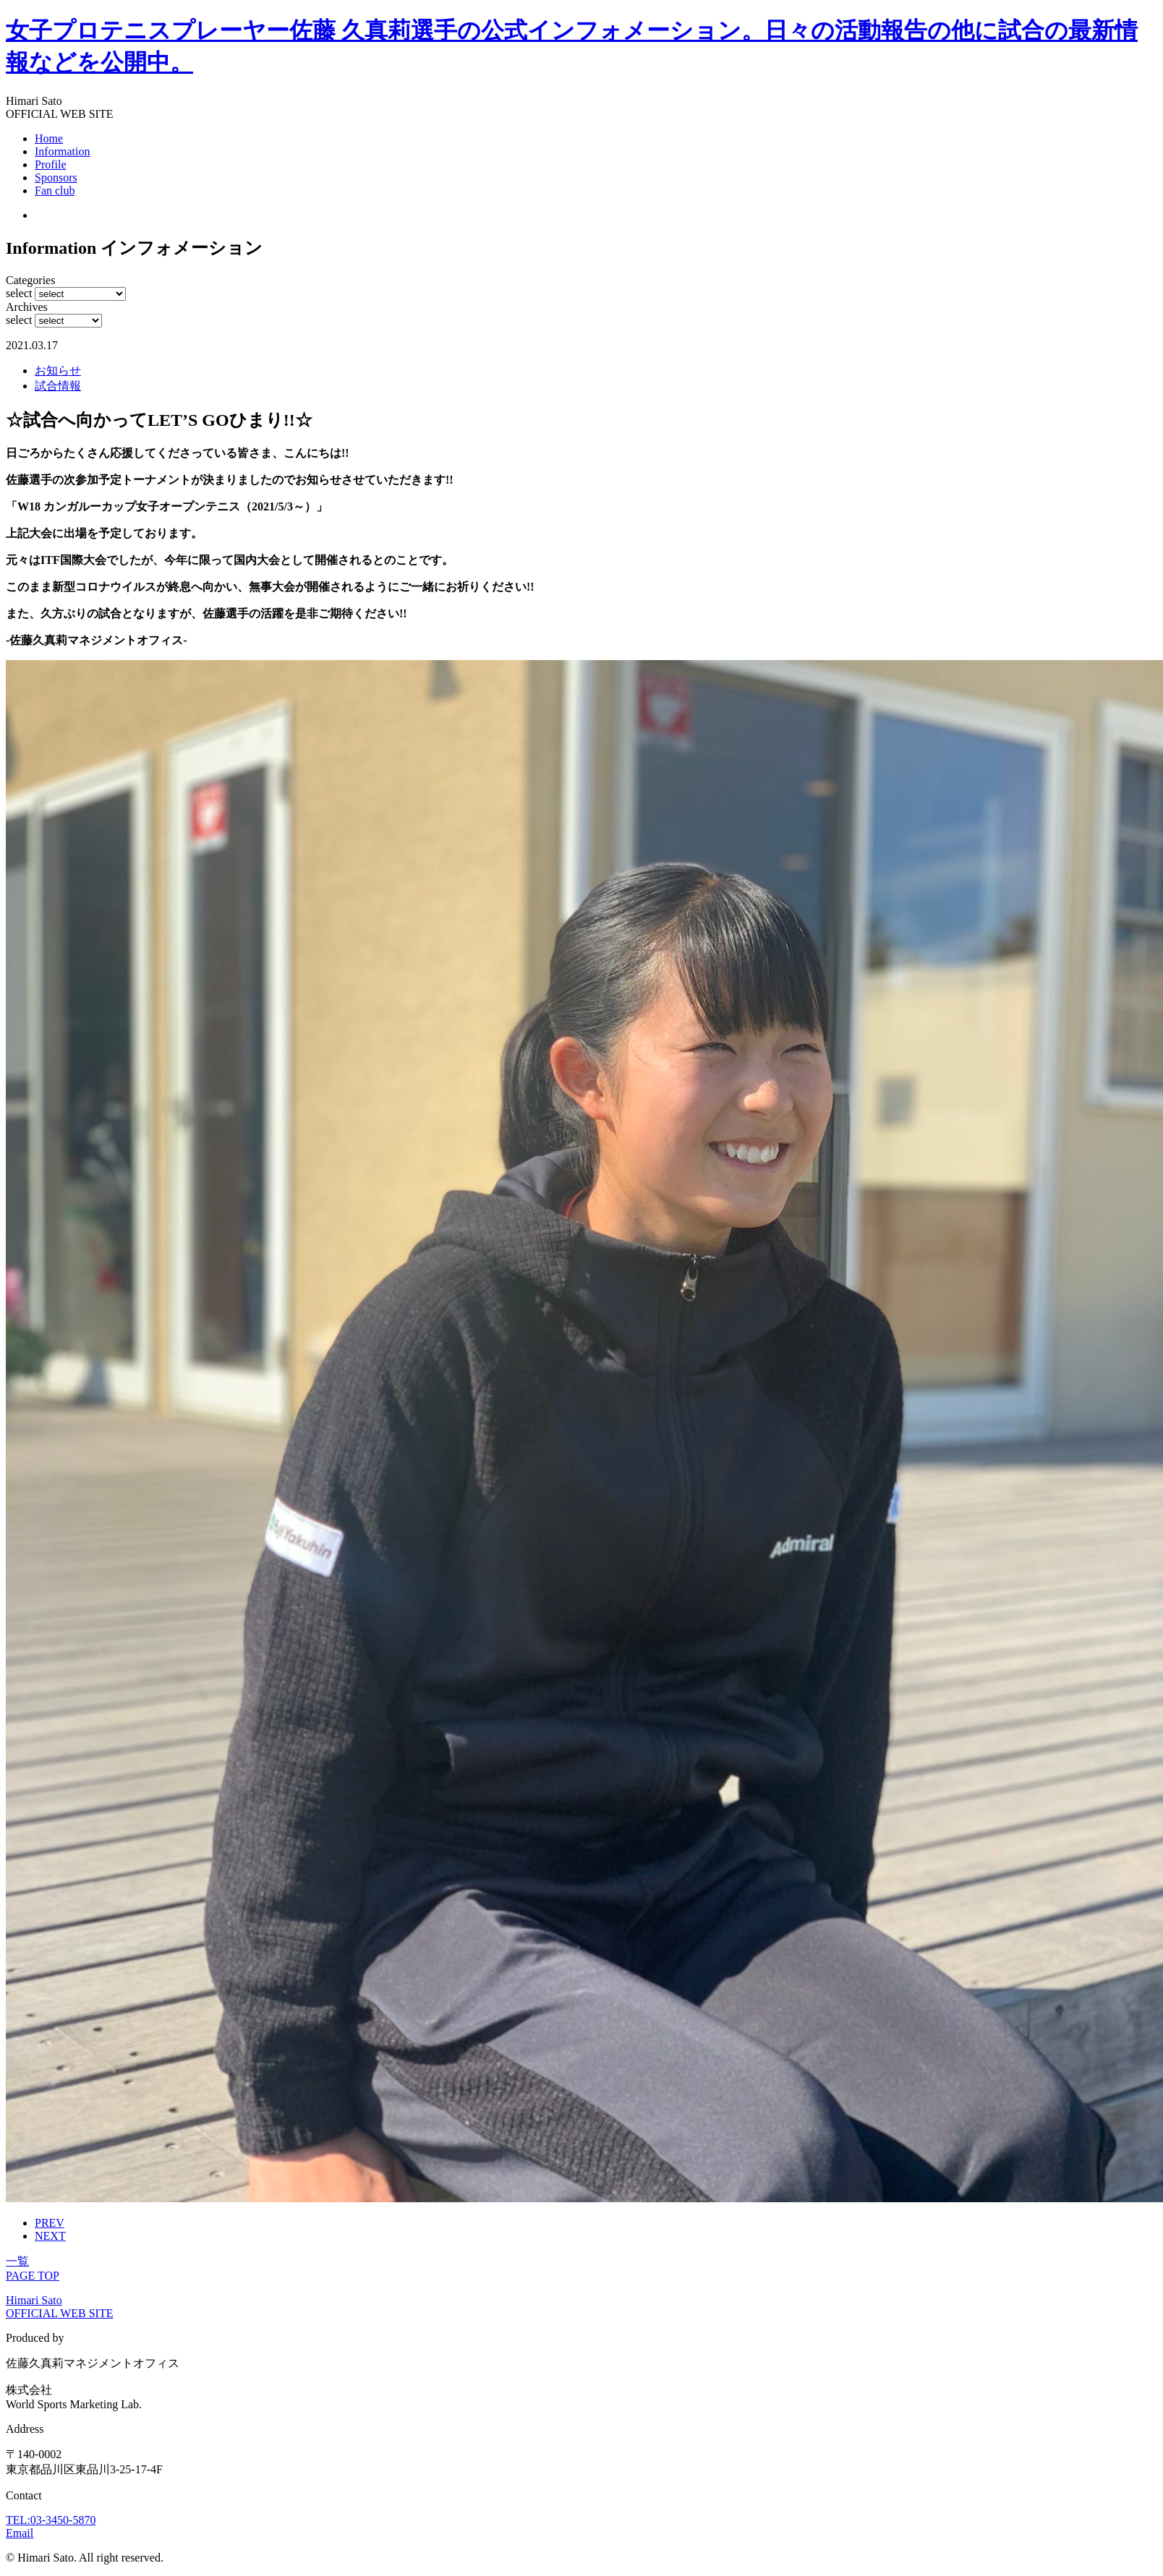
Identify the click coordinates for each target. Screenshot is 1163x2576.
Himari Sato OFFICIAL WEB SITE (59, 2306)
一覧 (17, 2261)
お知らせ (58, 370)
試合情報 (58, 386)
